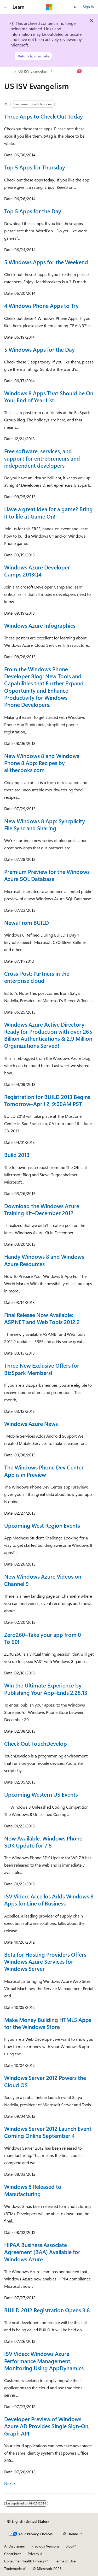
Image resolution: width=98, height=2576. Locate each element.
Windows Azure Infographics (39, 625)
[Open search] (75, 7)
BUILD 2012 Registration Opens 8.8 (47, 2310)
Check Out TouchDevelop (35, 1743)
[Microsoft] (49, 7)
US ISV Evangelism (33, 71)
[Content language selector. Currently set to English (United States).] (28, 2521)
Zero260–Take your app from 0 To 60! (42, 1638)
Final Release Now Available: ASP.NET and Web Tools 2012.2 (42, 1318)
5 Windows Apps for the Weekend (46, 262)
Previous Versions (45, 2546)
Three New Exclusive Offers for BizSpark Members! (41, 1369)
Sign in (88, 6)
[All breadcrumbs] (8, 71)
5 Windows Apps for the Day (39, 349)
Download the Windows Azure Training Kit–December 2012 (41, 1209)
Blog (69, 2546)
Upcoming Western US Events (41, 1794)
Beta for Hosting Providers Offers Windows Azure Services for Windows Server (45, 1961)
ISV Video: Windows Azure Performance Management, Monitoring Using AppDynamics (44, 2361)
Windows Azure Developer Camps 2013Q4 (37, 570)
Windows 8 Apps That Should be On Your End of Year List (48, 396)
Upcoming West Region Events (42, 1525)
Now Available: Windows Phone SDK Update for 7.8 (43, 1841)
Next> (9, 2483)
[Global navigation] (5, 7)
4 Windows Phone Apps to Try (41, 305)
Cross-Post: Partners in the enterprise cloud (36, 977)
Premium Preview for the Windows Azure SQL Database (47, 875)
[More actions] (89, 71)
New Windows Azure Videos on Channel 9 (42, 1580)
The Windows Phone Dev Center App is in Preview (44, 1470)
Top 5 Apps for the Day (32, 211)
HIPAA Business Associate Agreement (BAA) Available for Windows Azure (42, 2252)
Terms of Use (65, 2561)
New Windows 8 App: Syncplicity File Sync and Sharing (44, 824)
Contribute (12, 2553)
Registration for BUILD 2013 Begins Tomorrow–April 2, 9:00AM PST (47, 1100)
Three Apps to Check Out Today (43, 116)
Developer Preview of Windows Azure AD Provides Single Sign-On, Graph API (47, 2426)
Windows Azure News (31, 1423)
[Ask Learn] (79, 71)
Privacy (33, 2553)
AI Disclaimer (14, 2546)
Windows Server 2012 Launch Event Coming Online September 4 (47, 2132)
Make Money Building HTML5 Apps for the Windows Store (47, 2023)
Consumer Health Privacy (24, 2561)
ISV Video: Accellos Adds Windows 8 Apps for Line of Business (49, 1899)
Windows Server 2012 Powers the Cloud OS (45, 2081)
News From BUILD (26, 922)
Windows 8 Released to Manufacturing (32, 2190)
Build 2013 (17, 1154)
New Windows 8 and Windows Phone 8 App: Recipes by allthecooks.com (41, 763)
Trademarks (13, 2568)
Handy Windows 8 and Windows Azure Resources (44, 1260)
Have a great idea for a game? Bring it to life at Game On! (48, 512)
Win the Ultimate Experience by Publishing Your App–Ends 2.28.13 (45, 1688)
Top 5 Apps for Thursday (34, 167)
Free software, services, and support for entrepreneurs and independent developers (42, 458)
